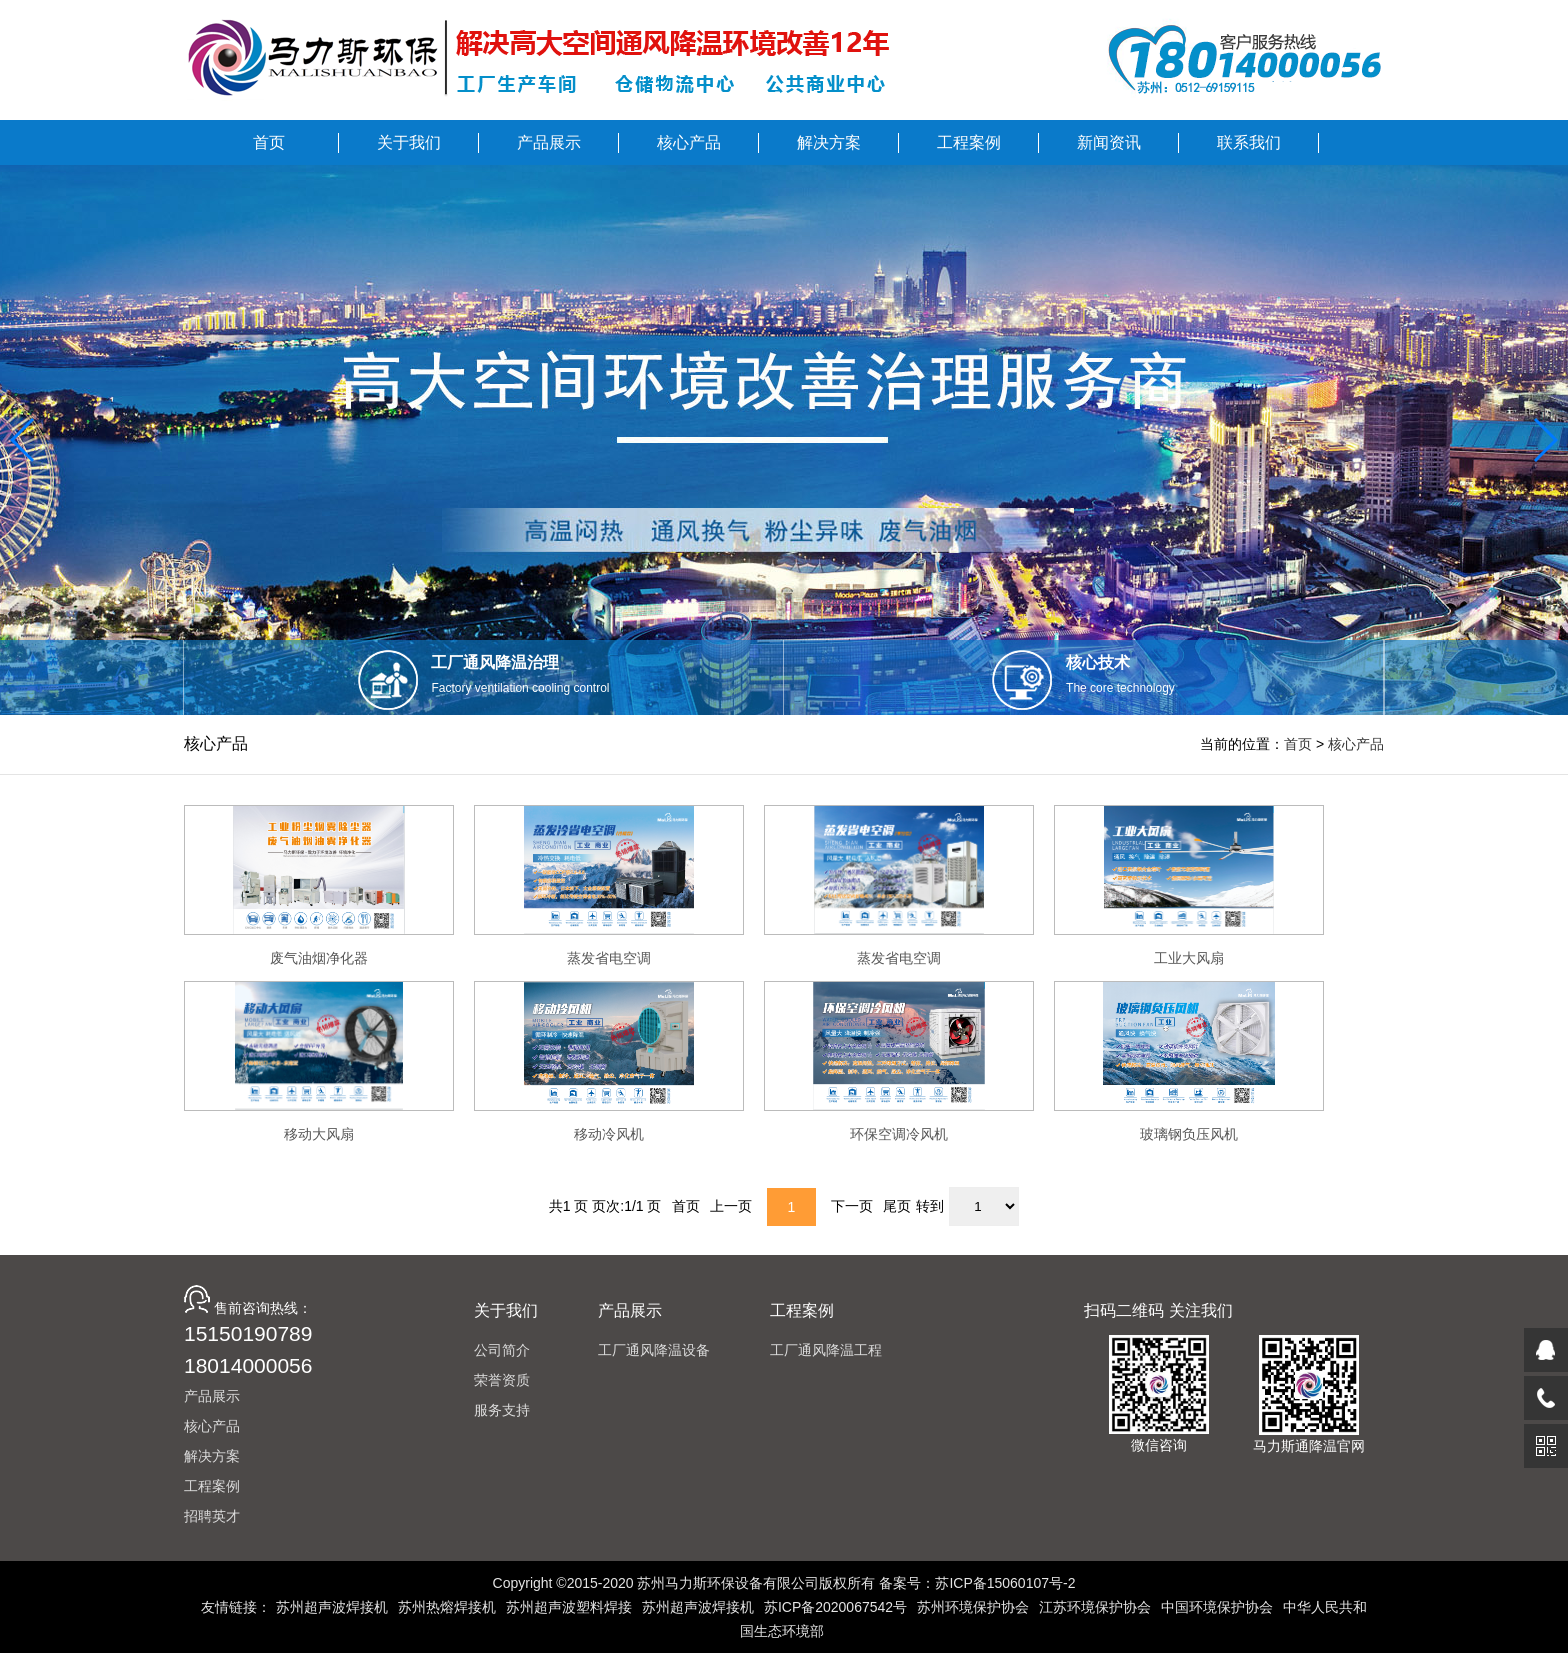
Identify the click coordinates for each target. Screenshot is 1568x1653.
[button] (23, 440)
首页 (1298, 744)
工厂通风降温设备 (654, 1350)
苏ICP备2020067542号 (835, 1607)
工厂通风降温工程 (826, 1350)
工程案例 (212, 1486)
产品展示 (212, 1396)
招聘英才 (212, 1516)
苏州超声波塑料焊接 (569, 1607)
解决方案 (212, 1456)
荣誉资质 (502, 1380)
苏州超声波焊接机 (332, 1607)
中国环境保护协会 (1217, 1607)
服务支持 (502, 1410)
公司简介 (502, 1350)
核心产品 (1356, 744)
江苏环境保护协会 (1095, 1607)
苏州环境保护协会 (973, 1607)
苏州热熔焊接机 (447, 1607)
